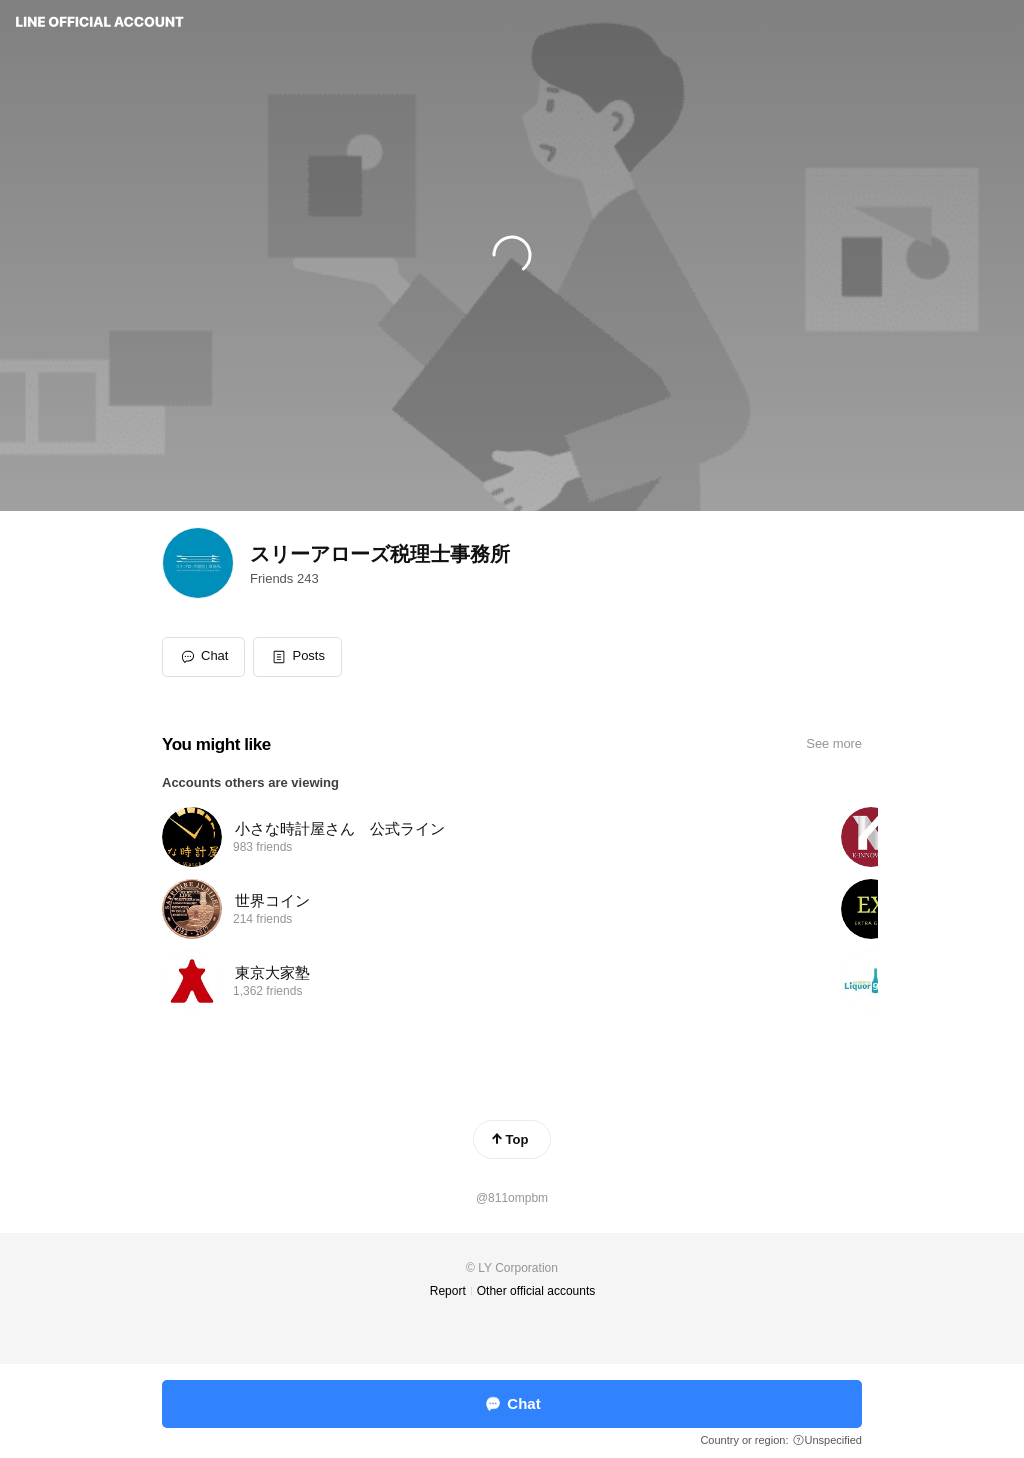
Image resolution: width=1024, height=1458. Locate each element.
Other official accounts (536, 1291)
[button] (297, 657)
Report (448, 1291)
